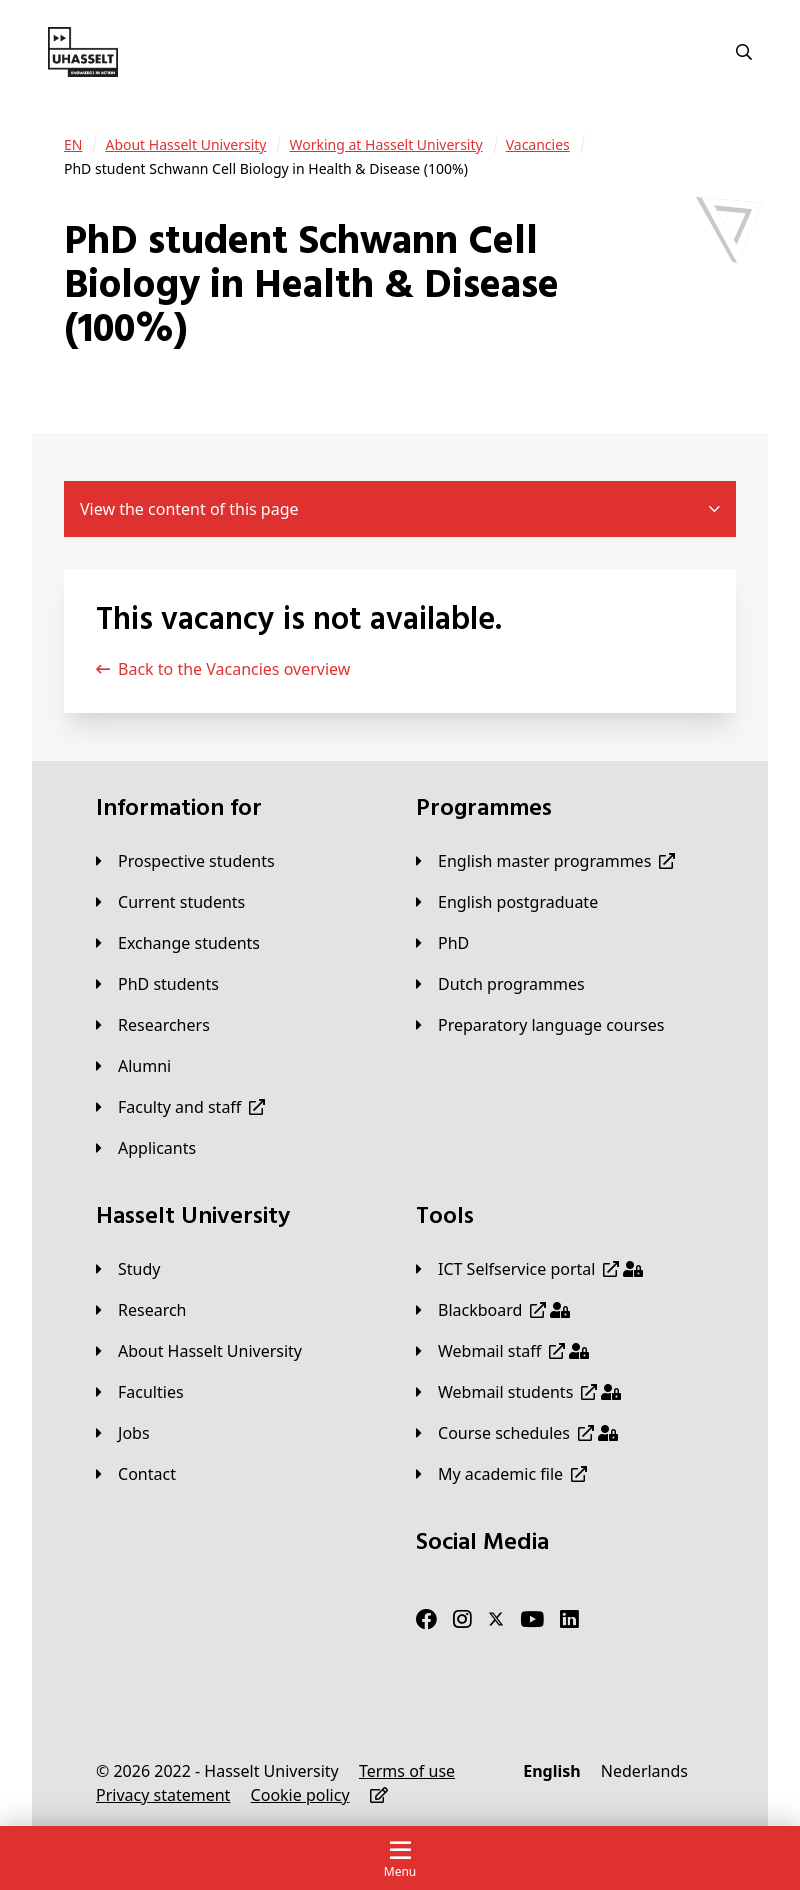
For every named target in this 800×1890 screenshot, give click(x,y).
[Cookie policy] (300, 1795)
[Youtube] (532, 1619)
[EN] (73, 145)
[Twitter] (496, 1619)
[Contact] (136, 1474)
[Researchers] (153, 1025)
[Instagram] (462, 1619)
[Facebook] (426, 1619)
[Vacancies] (538, 145)
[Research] (141, 1310)
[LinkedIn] (569, 1619)
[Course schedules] (517, 1433)
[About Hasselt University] (185, 145)
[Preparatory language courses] (540, 1025)
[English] (551, 1771)
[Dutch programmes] (500, 984)
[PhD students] (157, 984)
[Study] (128, 1269)
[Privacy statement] (163, 1795)
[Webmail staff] (502, 1351)
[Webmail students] (518, 1392)
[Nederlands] (644, 1771)
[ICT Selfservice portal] (529, 1269)
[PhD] (442, 943)
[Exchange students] (178, 943)
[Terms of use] (407, 1771)
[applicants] (146, 1148)
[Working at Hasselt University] (385, 145)
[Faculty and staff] (180, 1107)
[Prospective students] (185, 861)
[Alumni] (133, 1066)
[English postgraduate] (507, 902)
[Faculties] (140, 1392)
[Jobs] (123, 1433)
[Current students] (170, 902)
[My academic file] (501, 1474)
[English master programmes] (545, 861)
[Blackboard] (493, 1310)
